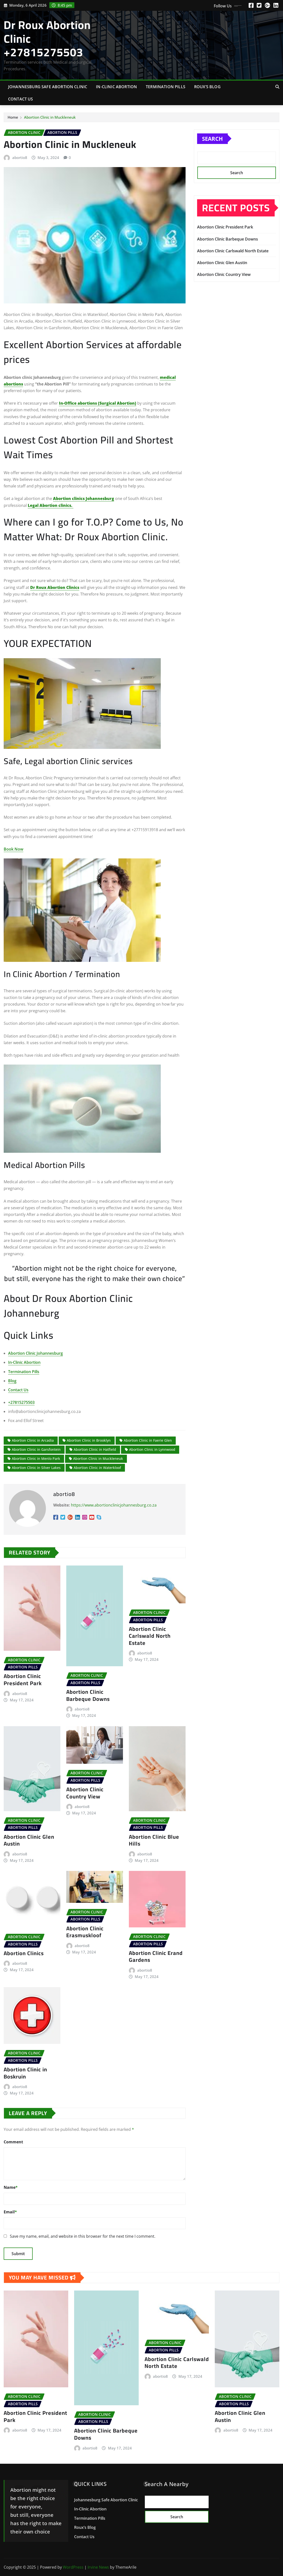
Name (11, 2187)
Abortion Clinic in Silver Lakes (36, 1467)
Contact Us (20, 99)
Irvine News (98, 2567)
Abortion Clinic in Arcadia (33, 1440)
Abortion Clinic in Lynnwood (152, 1449)
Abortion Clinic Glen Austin (29, 1840)
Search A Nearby (167, 2484)
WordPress (73, 2567)
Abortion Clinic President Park (23, 1679)
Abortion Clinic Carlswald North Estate (150, 1636)
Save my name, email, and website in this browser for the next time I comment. (82, 2236)
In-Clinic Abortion (116, 86)
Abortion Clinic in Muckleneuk (50, 117)
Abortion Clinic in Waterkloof (97, 1467)
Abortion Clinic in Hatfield (95, 1449)
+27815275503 (21, 1402)
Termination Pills (165, 86)
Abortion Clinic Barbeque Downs (88, 1695)
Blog (12, 1380)
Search (212, 138)
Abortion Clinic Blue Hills (154, 1840)
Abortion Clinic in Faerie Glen (148, 1440)
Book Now (13, 849)
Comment (13, 2142)
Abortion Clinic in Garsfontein (36, 1449)
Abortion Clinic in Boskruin (25, 2073)
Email (10, 2212)
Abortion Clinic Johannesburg (35, 1353)
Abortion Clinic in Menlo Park (36, 1458)
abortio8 (19, 157)
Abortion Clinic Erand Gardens (156, 1956)
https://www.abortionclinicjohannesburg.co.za (114, 1505)
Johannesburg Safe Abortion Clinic (47, 86)
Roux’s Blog (207, 86)
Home (13, 117)
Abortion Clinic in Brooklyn (89, 1440)
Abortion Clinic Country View (85, 1793)
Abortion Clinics (24, 1953)
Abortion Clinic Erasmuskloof (85, 1932)
